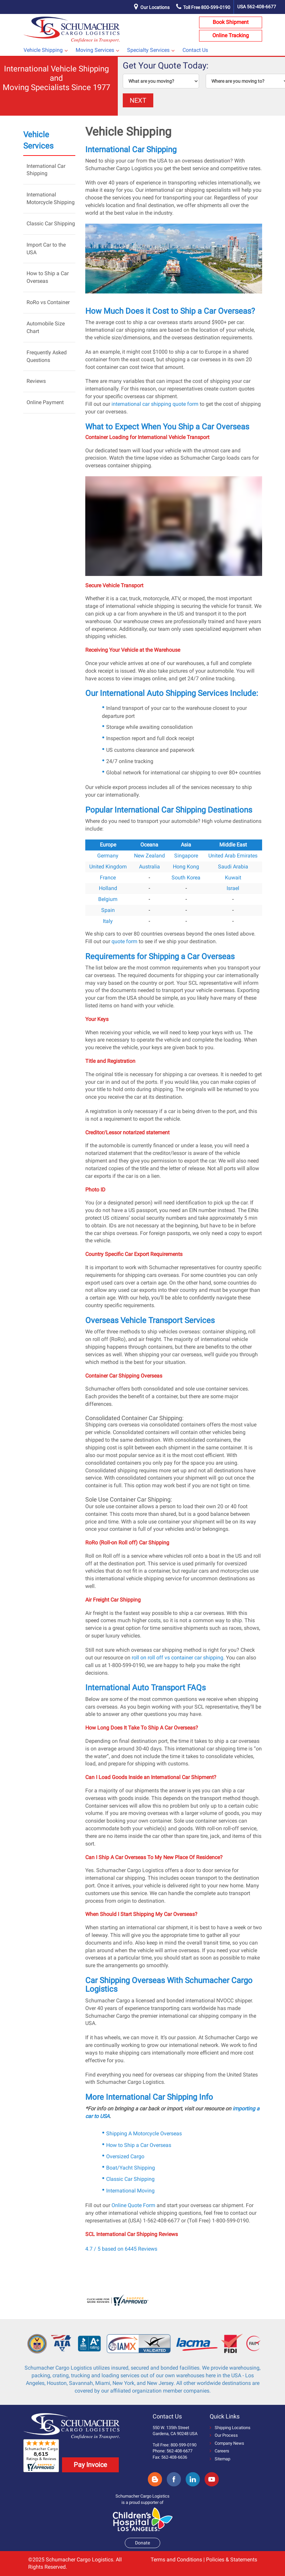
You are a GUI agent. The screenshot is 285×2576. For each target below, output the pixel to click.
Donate (142, 2542)
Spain (108, 910)
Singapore (186, 855)
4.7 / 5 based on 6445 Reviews (121, 2249)
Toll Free (203, 7)
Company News (227, 2443)
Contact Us (195, 50)
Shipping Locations (230, 2427)
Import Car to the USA (46, 249)
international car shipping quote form (154, 404)
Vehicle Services (38, 140)
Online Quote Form (133, 2205)
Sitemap (220, 2458)
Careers (219, 2450)
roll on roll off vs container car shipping (177, 1657)
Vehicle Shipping (43, 50)
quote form (124, 941)
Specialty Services (148, 50)
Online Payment (45, 402)
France (108, 877)
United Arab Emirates (232, 855)
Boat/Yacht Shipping (130, 2168)
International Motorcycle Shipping (51, 198)
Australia (149, 866)
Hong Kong (186, 866)
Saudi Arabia (233, 866)
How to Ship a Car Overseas (48, 277)
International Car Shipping (46, 170)
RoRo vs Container (48, 302)
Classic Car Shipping (51, 223)
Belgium (107, 899)
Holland (108, 888)
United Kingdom (108, 866)
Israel (233, 888)
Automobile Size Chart (46, 327)
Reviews (36, 381)
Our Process (224, 2435)
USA (256, 6)
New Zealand (149, 855)
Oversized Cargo (125, 2156)
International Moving (130, 2190)
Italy (108, 921)
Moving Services (95, 50)
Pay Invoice (90, 2465)
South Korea (186, 877)
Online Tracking (230, 35)
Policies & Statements (231, 2559)
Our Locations (155, 7)
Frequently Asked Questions (47, 356)
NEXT (138, 100)
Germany (107, 855)
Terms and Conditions (176, 2559)
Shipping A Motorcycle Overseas (144, 2133)
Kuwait (233, 877)
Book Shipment (231, 22)
